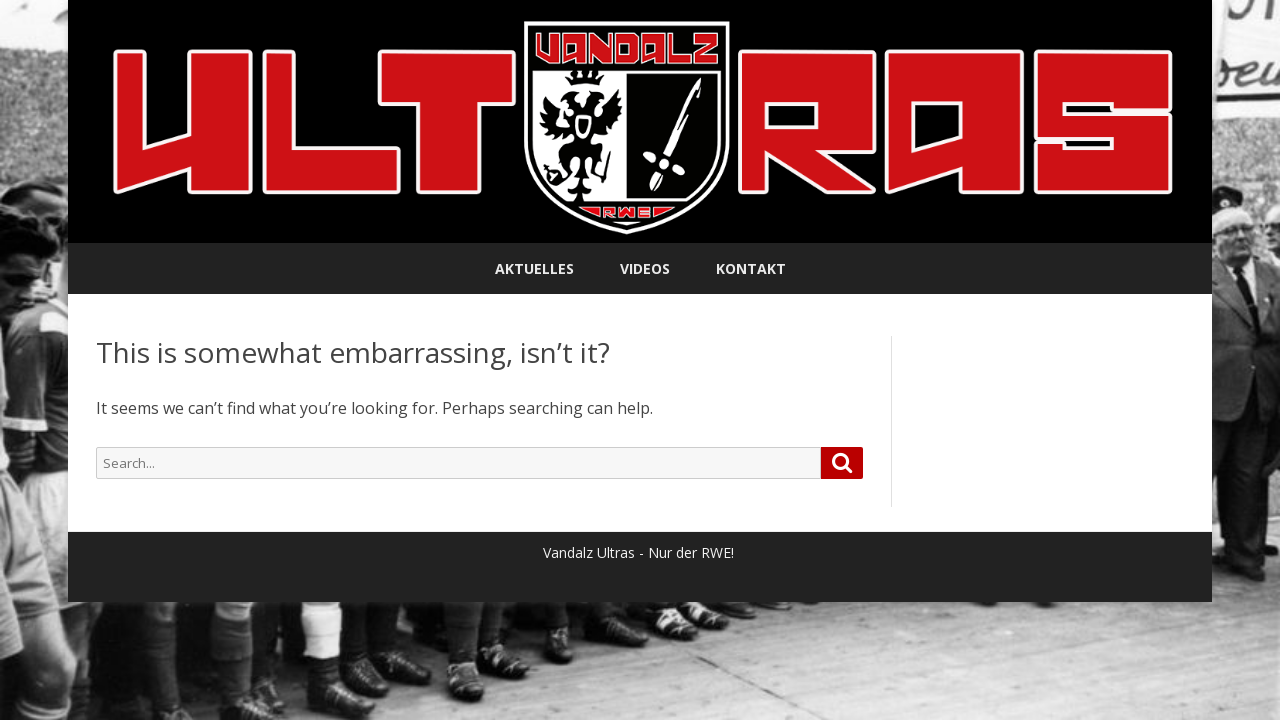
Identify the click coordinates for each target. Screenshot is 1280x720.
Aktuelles (534, 268)
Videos (645, 268)
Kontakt (751, 268)
